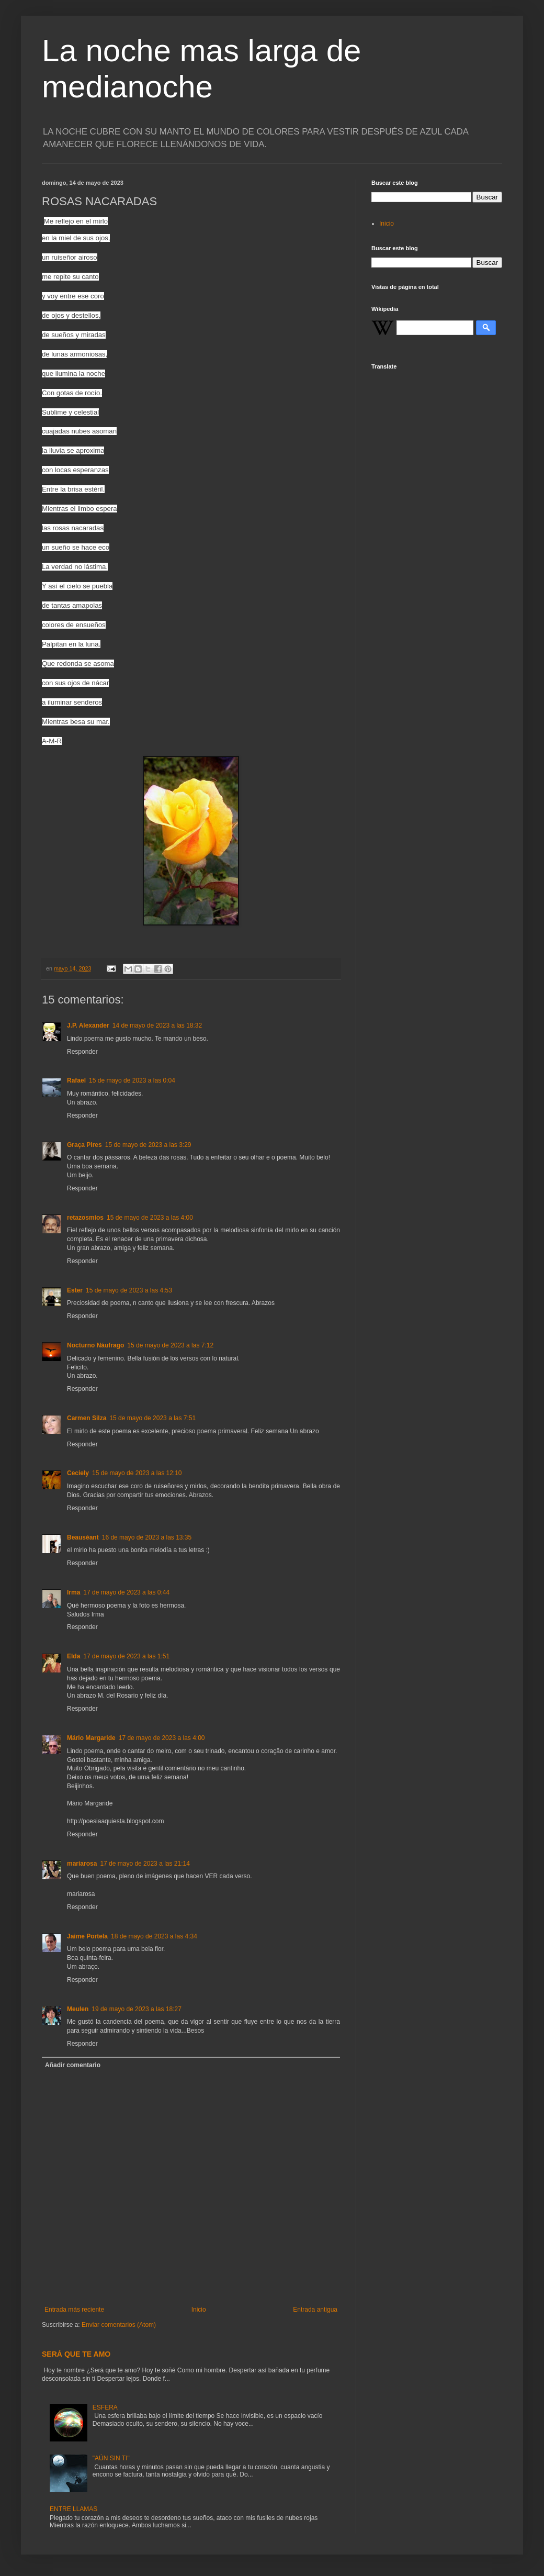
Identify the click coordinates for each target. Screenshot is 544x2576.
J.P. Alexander (88, 1025)
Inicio (198, 2309)
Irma (73, 1592)
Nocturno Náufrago (95, 1345)
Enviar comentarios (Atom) (119, 2324)
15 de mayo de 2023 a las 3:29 (148, 1144)
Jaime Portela (87, 1936)
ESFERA (105, 2407)
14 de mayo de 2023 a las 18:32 (157, 1025)
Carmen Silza (86, 1418)
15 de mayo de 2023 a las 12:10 (137, 1473)
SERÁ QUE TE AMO (76, 2354)
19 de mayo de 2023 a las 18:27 (136, 2009)
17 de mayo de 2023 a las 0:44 (126, 1592)
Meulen (77, 2009)
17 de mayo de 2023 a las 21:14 (144, 1863)
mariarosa (82, 1863)
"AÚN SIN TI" (111, 2458)
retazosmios (85, 1217)
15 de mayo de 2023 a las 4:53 (129, 1290)
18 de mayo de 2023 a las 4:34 (154, 1936)
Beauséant (83, 1537)
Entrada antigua (315, 2309)
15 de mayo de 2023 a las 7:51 (152, 1418)
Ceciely (78, 1473)
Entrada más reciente (74, 2309)
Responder (82, 1051)
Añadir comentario (72, 2065)
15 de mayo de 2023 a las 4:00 (150, 1217)
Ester (75, 1290)
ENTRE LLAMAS (73, 2509)
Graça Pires (84, 1144)
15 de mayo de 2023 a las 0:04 (132, 1080)
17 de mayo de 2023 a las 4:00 (162, 1738)
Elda (73, 1656)
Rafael (76, 1080)
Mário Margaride (91, 1738)
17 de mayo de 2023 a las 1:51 (126, 1656)
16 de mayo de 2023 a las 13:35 (146, 1537)
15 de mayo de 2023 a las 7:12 (170, 1345)
